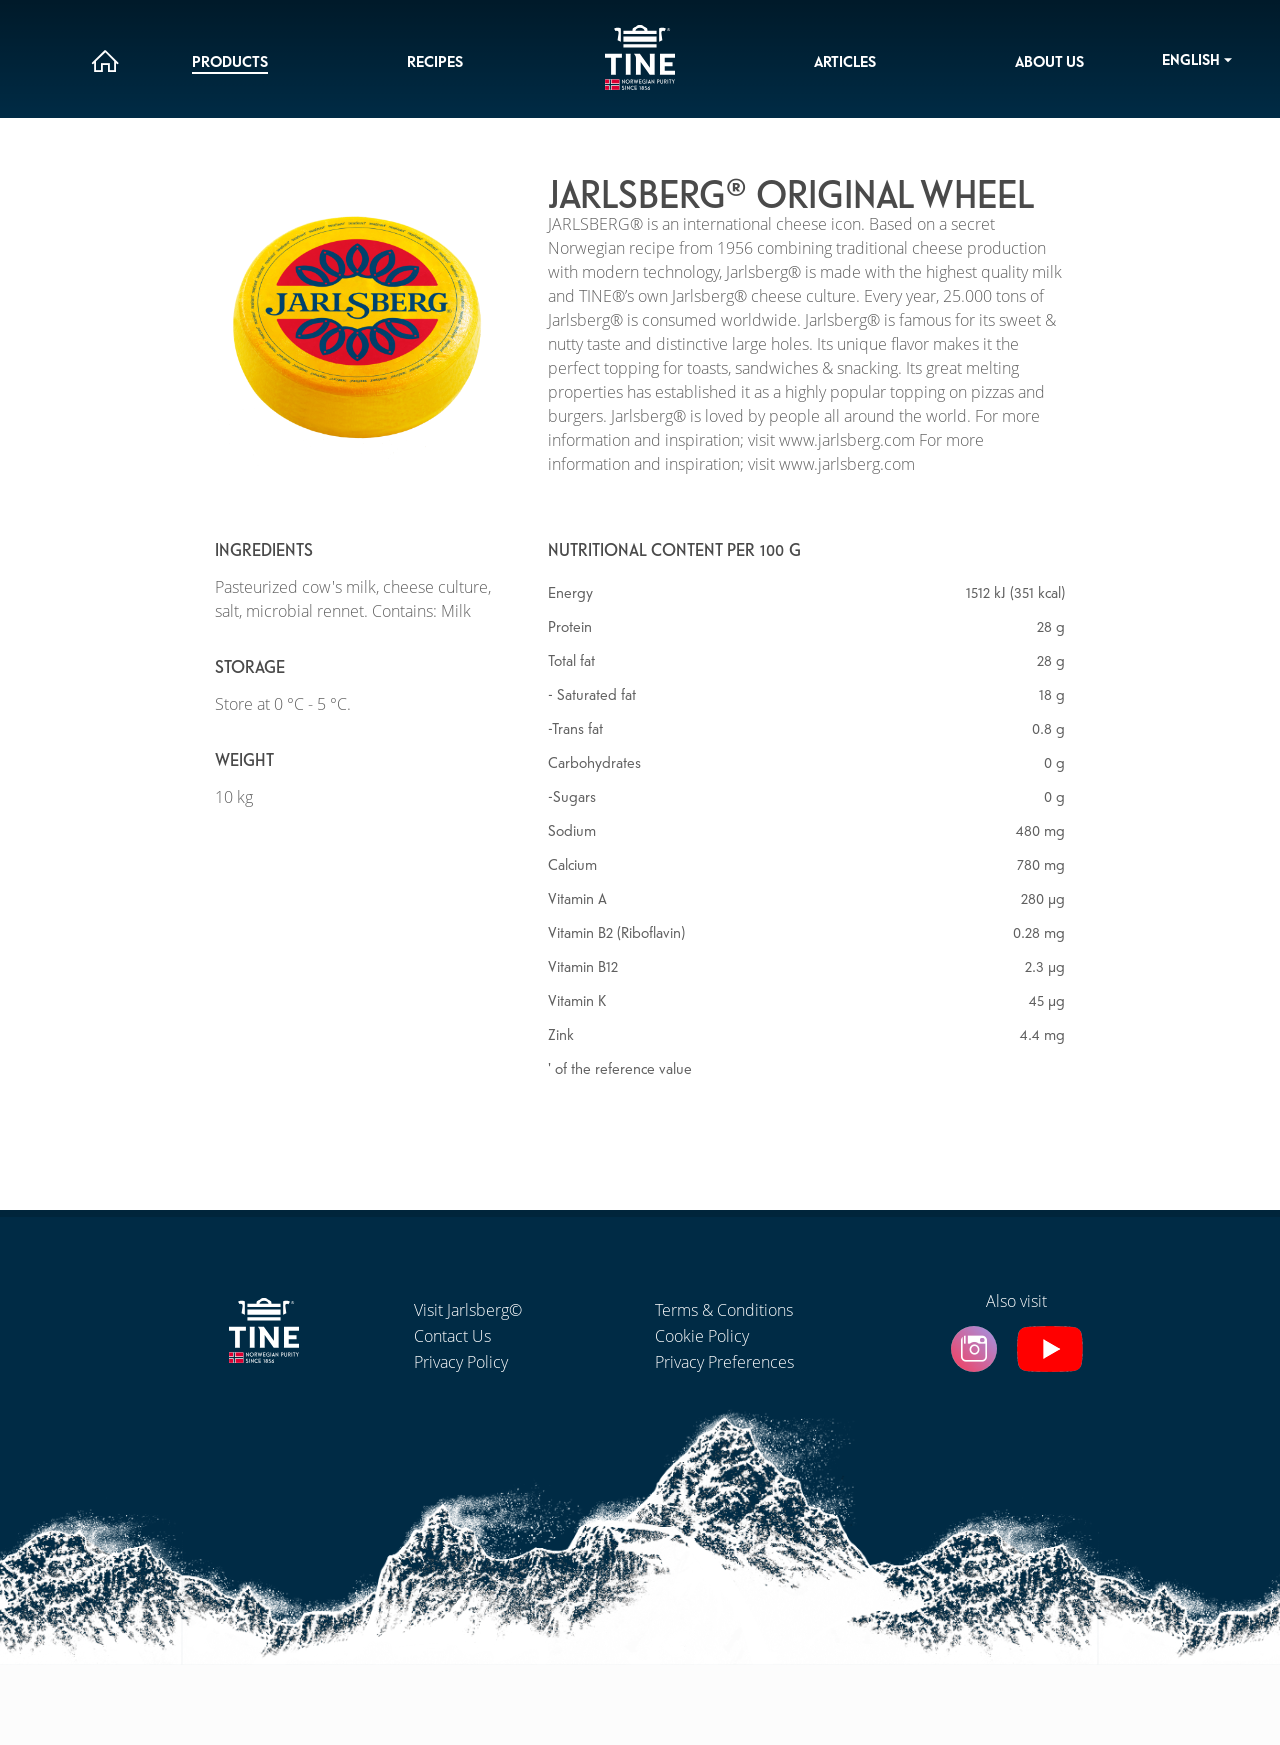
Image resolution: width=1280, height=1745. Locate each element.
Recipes (435, 62)
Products (230, 62)
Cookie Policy (702, 1336)
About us (1049, 62)
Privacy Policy (461, 1362)
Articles (845, 62)
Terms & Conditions (724, 1310)
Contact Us (452, 1336)
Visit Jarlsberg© (468, 1310)
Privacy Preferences (724, 1362)
